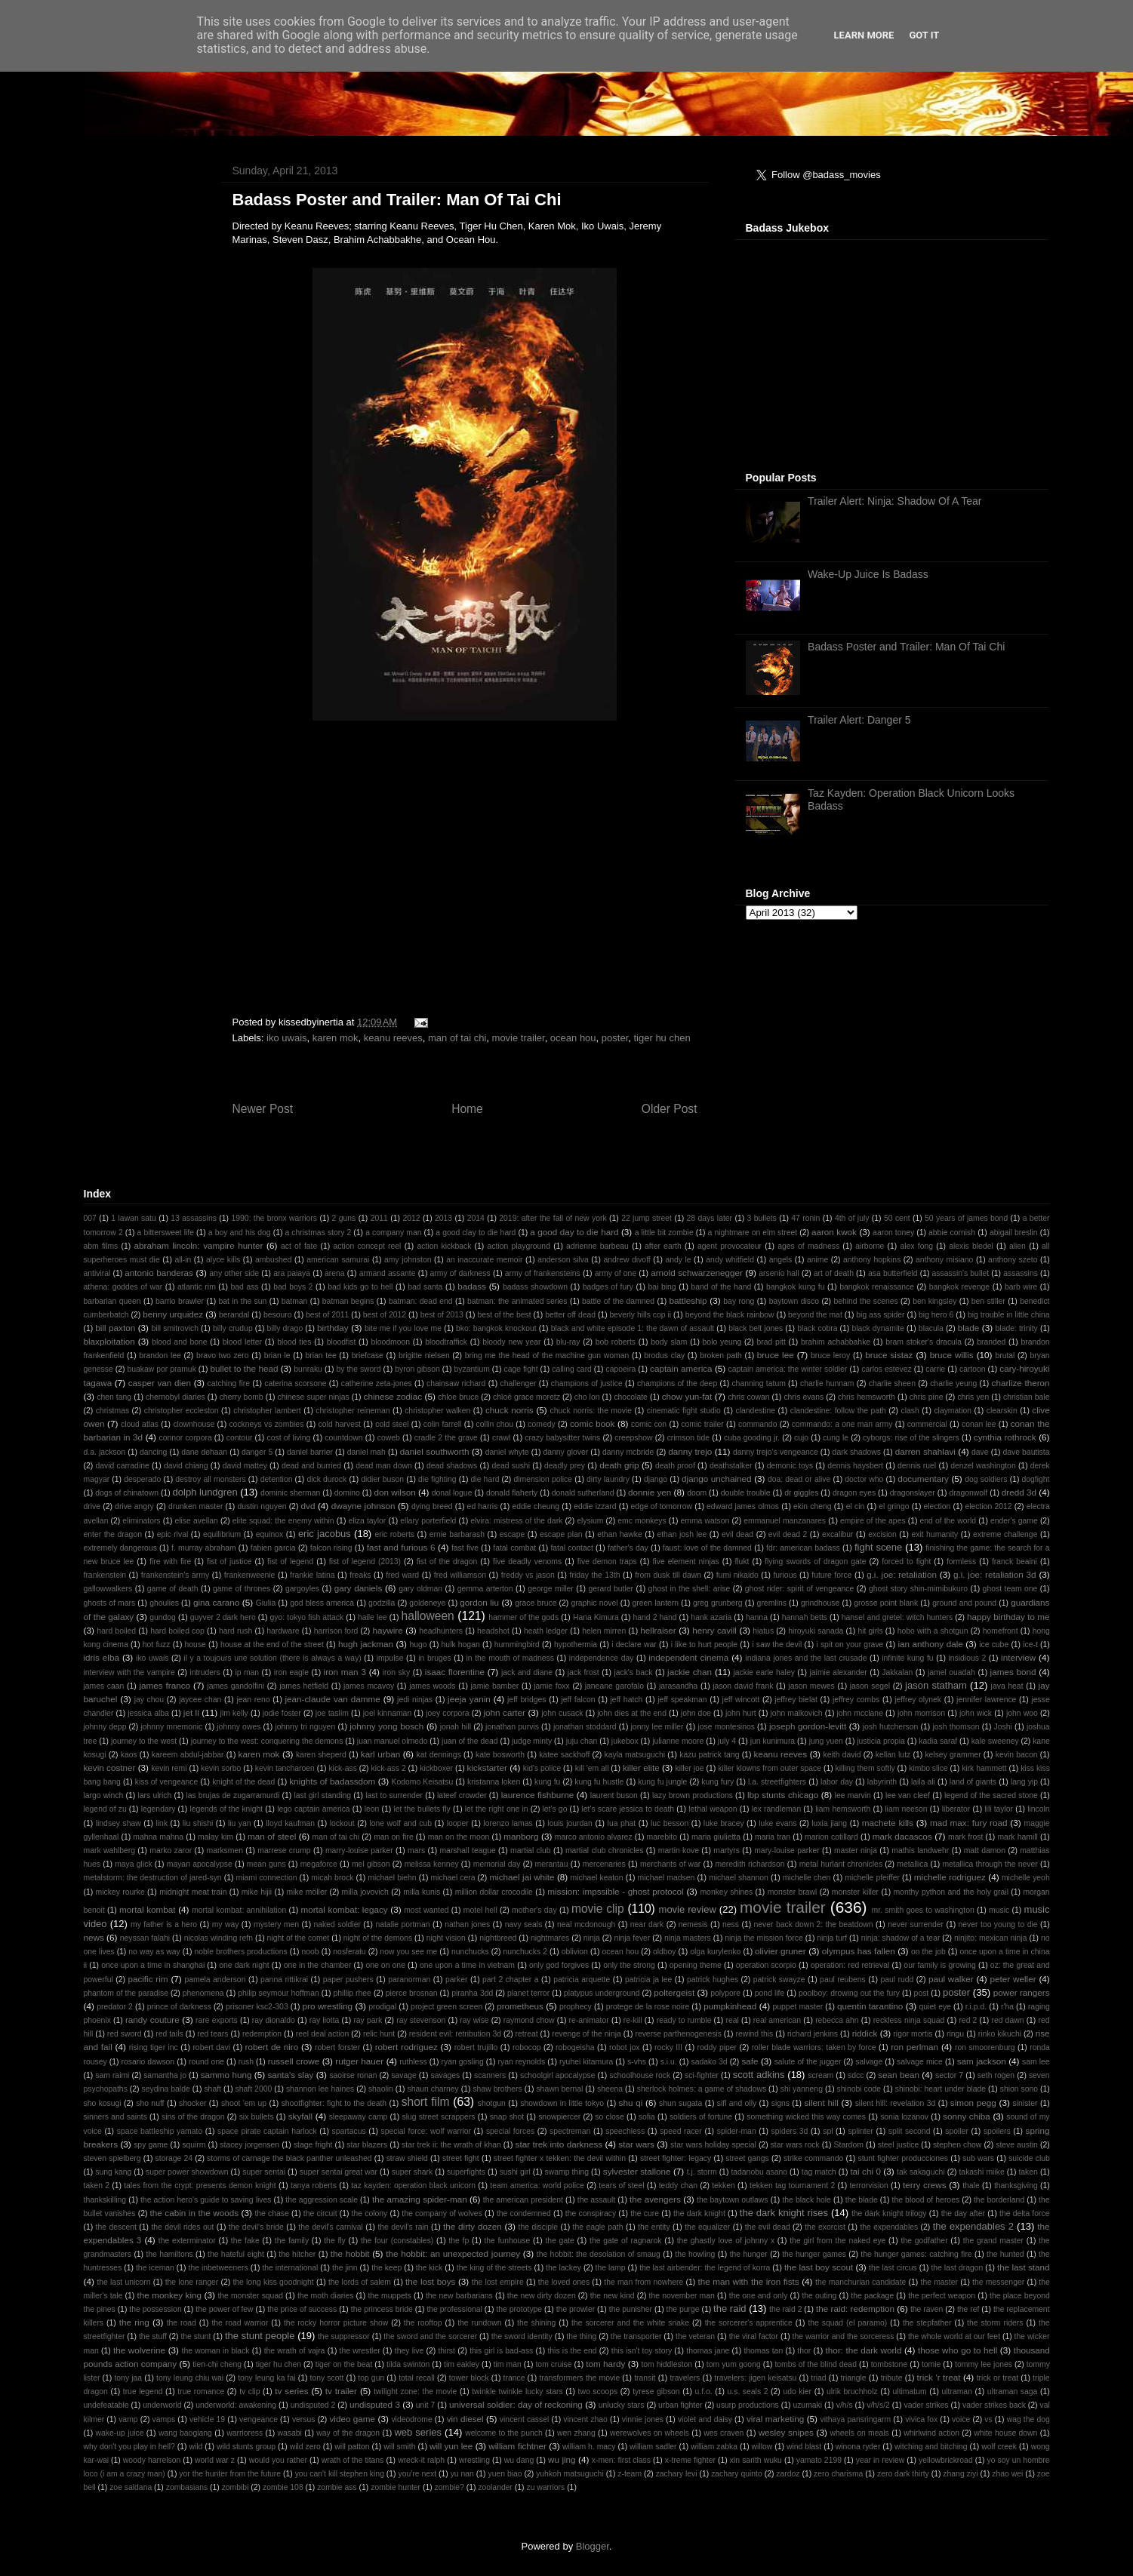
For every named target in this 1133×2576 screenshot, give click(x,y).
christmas (112, 1410)
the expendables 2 (973, 2226)
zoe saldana (130, 2487)
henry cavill (714, 1630)
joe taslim (332, 1713)
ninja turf (832, 1938)
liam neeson (906, 1809)
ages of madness (808, 1246)
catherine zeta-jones (376, 1383)
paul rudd (896, 1979)
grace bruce (535, 1603)
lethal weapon (712, 1809)
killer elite (641, 1767)
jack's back (633, 1672)
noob (310, 1951)
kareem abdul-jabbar (188, 1755)
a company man (393, 1232)
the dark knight (699, 2213)
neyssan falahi (145, 1938)
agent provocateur (729, 1246)
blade (969, 1328)
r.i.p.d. (976, 2007)
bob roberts (616, 1342)
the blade (861, 2200)
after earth (663, 1246)
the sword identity (522, 2336)
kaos (129, 1755)
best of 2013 (441, 1315)
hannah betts (804, 1617)
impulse (390, 1658)
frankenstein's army (175, 1575)
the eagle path (598, 2227)
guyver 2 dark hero (223, 1617)
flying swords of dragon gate (815, 1561)
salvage (868, 2062)
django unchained (717, 1478)
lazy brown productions (692, 1795)
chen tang (114, 1397)
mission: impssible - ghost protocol (615, 1891)
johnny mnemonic (172, 1727)
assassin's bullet (961, 1273)
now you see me (408, 1951)
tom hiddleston (666, 2364)
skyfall (300, 2116)
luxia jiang (829, 1823)
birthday (333, 1328)
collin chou (494, 1424)
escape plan (561, 1534)
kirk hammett (984, 1768)
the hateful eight (236, 2254)
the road (181, 2323)
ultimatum (910, 2391)
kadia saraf (938, 1741)
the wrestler (360, 2351)
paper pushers (348, 1979)
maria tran (772, 1837)
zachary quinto (736, 2474)
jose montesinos (726, 1727)
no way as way (154, 1951)
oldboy (664, 1951)
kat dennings (439, 1755)
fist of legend (290, 1561)
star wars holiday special (713, 2145)
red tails (169, 2034)
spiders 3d (789, 2131)
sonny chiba (966, 2116)
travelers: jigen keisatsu (755, 2378)
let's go (555, 1809)
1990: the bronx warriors (274, 1218)
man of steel (272, 1836)
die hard (485, 1479)
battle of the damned (618, 1301)
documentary (923, 1478)
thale (971, 2185)
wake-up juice (120, 2433)
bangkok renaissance (876, 1287)
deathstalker (731, 1466)
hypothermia (575, 1644)
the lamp (611, 2268)
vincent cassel (525, 2419)
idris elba (101, 1657)
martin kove (678, 1850)
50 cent (897, 1218)
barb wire (1021, 1287)
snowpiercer (559, 2117)
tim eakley (461, 2364)
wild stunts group (246, 2446)
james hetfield (303, 1686)
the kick (429, 2268)
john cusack (562, 1713)
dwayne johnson (363, 1506)
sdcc (856, 2075)
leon (372, 1809)
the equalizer (707, 2227)
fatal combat (514, 1548)
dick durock (326, 1479)
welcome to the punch (503, 2433)
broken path (721, 1355)
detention (276, 1479)
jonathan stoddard (585, 1727)
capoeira (621, 1369)
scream (820, 2075)
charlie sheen (892, 1383)
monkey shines (726, 1892)
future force (831, 1575)
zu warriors (545, 2487)
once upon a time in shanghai (153, 1965)
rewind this (755, 2034)
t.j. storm (702, 2172)
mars (416, 1850)
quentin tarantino (870, 2006)
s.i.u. (668, 2062)
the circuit (320, 2213)
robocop (527, 2047)
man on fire (394, 1837)
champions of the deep (677, 1383)
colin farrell (442, 1424)
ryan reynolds (522, 2062)
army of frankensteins (542, 1273)
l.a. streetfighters (777, 1782)
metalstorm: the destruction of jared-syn (153, 1878)
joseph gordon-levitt (807, 1726)
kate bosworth (500, 1755)
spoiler (956, 2131)
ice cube (993, 1644)
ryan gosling (463, 2062)
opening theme (696, 1965)
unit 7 (425, 2405)
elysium (590, 1521)
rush (246, 2062)
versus (304, 2419)
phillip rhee (352, 1993)
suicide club (1029, 2158)
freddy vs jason (528, 1575)
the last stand (1023, 2267)
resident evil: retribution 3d (455, 2034)
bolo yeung (722, 1342)
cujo (801, 1438)
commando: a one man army (842, 1424)
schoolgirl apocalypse (557, 2075)
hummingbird (517, 1644)
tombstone (889, 2364)
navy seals (524, 1924)
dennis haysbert (855, 1466)
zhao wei (1007, 2474)
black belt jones (755, 1328)
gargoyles (302, 1589)
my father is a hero (164, 1924)
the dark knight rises (784, 2212)
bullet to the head (244, 1368)
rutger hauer (359, 2061)
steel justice (898, 2145)
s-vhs (636, 2062)
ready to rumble (684, 2020)
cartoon (972, 1369)
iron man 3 (345, 1672)
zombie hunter (395, 2487)
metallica (912, 1864)
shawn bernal (559, 2089)
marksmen (225, 1850)
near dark (646, 1924)
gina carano (216, 1602)
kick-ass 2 (388, 1768)
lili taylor (998, 1809)
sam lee (1036, 2062)
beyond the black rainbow (729, 1315)
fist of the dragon (447, 1561)
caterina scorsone (295, 1383)
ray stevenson (420, 2020)
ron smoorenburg (985, 2047)
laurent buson (614, 1795)
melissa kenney (432, 1864)
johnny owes (238, 1727)
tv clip (249, 2391)
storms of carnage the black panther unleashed (289, 2158)
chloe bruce (458, 1397)
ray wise (474, 2020)
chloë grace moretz (526, 1397)
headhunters (441, 1631)
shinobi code (859, 2089)
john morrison (921, 1713)
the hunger (749, 2254)
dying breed (432, 1506)
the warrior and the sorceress (843, 2336)
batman (295, 1301)
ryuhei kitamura (586, 2062)
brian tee (321, 1355)
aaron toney (893, 1232)
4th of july (852, 1218)
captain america (681, 1368)
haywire (387, 1630)
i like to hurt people (704, 1644)
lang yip (1024, 1782)
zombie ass (337, 2487)
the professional (454, 2309)
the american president (523, 2200)
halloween (428, 1615)
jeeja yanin (469, 1699)
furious (784, 1575)
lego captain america (313, 1809)
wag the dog (1028, 2419)
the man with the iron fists (748, 2281)
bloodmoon (390, 1342)
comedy (541, 1424)
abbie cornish (951, 1232)
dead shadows (451, 1466)
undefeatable (106, 2405)
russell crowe (293, 2061)
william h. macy (589, 2446)
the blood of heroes (926, 2200)
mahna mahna (158, 1837)
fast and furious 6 (401, 1547)
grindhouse (820, 1603)
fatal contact (571, 1548)
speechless (625, 2131)
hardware (282, 1631)
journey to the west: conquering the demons (267, 1741)
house (195, 1644)
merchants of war (670, 1864)
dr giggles (801, 1493)
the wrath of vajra (294, 2351)
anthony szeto (1012, 1260)
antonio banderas (159, 1272)
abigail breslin (1014, 1232)
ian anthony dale (929, 1644)
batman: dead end (421, 1301)
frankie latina (312, 1575)
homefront (1000, 1631)
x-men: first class (621, 2460)
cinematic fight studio (684, 1410)
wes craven (724, 2433)
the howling (695, 2254)
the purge (683, 2309)
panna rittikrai (284, 1979)
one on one (385, 1965)
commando (757, 1424)
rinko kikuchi (999, 2034)
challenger (518, 1383)
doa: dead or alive (799, 1479)
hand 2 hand (654, 1617)
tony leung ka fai (266, 2378)
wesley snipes (786, 2432)
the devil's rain (402, 2227)
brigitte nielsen (424, 1355)
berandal (234, 1315)
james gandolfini (235, 1686)
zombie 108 (283, 2487)
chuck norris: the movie (591, 1410)
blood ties (294, 1342)
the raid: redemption (855, 2308)
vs (988, 2419)
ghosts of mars (110, 1603)
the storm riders (995, 2323)
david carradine (122, 1466)
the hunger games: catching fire (916, 2254)
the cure (644, 2213)
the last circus (893, 2268)
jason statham (936, 1685)
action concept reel (367, 1246)
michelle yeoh (1026, 1878)
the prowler (575, 2309)
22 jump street (646, 1218)
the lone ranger (192, 2282)
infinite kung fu (907, 1658)
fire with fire (170, 1561)
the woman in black (216, 2351)
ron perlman (914, 2047)
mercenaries (604, 1864)
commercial (927, 1424)
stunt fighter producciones (902, 2158)
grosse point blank (886, 1603)
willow (762, 2446)
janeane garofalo (614, 1686)
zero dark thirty (903, 2474)
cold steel (391, 1424)
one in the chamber (318, 1965)
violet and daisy (705, 2419)
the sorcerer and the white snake (630, 2323)
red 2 (968, 2020)
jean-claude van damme (332, 1699)
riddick (865, 2033)
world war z (215, 2460)
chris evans (804, 1397)
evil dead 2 (787, 1534)
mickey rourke (120, 1892)
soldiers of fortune (701, 2117)
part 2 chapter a (510, 1979)
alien (1017, 1246)
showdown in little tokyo (562, 2103)
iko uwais (286, 1038)
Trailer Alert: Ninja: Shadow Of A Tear (894, 501)
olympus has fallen (858, 1951)
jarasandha (678, 1686)
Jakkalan (897, 1672)
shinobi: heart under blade (940, 2089)
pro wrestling (328, 2006)
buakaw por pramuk (161, 1369)
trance (514, 2378)
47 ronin (805, 1218)
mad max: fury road (969, 1822)
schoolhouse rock (639, 2075)
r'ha (1007, 2007)
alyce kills (223, 1260)
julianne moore (678, 1741)
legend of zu (105, 1809)
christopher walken (437, 1410)
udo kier (797, 2391)
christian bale (1026, 1397)
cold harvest (340, 1424)
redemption (262, 2034)
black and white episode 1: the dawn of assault (633, 1328)
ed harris (482, 1506)
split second (909, 2131)
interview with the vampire (129, 1672)
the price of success (302, 2309)
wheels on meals (859, 2433)
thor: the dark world (863, 2350)
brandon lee (160, 1355)
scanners (490, 2075)
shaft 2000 (254, 2089)
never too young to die (998, 1924)
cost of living (288, 1438)
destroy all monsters (210, 1479)
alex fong (917, 1246)
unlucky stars (622, 2405)
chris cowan (748, 1397)
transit (644, 2378)
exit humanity (934, 1534)
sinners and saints (115, 2117)
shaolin (380, 2089)
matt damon (984, 1850)
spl (828, 2131)
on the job (928, 1951)
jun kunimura (773, 1741)
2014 (476, 1218)
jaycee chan (200, 1699)
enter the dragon (113, 1534)
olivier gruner (780, 1951)
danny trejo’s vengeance (775, 1452)
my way (225, 1924)
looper (458, 1823)
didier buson (382, 1479)
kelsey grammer (953, 1755)
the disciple (539, 2227)
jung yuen (826, 1741)
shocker (192, 2103)
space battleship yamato (160, 2131)
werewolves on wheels (649, 2433)
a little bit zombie (664, 1232)
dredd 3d (1019, 1492)
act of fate (299, 1246)
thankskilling (105, 2200)
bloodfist (341, 1342)
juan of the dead (470, 1741)
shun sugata (680, 2103)
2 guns (344, 1218)
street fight (460, 2158)
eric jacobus (324, 1533)
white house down (1005, 2433)
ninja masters (687, 1938)
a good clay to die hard (476, 1232)
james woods (432, 1686)
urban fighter (680, 2405)
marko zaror (170, 1850)
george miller (551, 1589)
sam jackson (981, 2061)
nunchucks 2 (524, 1951)
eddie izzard (595, 1506)
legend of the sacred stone (991, 1795)
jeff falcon (578, 1699)
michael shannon (738, 1878)
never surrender (916, 1924)
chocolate (630, 1397)
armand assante (387, 1273)
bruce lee (775, 1355)
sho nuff (150, 2103)
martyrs (726, 1850)
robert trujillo (476, 2047)
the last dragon (957, 2268)
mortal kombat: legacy (343, 1909)
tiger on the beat (344, 2364)
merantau (551, 1864)
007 (90, 1218)
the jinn (345, 2268)
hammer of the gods (523, 1617)
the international (290, 2268)
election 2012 (988, 1506)
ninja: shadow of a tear (901, 1938)
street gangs (747, 2158)
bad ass (245, 1287)
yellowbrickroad (946, 2460)
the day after (963, 2213)
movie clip (597, 1908)
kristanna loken (493, 1782)
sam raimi (112, 2075)
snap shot (507, 2117)
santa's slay (290, 2075)
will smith (399, 2446)
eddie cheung (535, 1506)
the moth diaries (325, 2296)
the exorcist (825, 2227)
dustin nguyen (261, 1506)
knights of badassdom (332, 1781)
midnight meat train (192, 1892)
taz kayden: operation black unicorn (413, 2185)
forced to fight (906, 1561)
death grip (619, 1465)
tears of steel (621, 2185)
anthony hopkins (872, 1260)
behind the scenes (865, 1301)
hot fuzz (157, 1644)
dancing (153, 1452)
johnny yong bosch (386, 1726)
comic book (592, 1423)
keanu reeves (393, 1038)
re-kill (632, 2020)
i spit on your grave (849, 1644)
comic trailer (702, 1424)
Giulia (266, 1603)
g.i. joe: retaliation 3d (994, 1574)
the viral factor (753, 2336)
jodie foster (282, 1713)
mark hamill (1017, 1837)
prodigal (382, 2007)
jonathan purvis (512, 1727)
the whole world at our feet (954, 2336)
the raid (729, 2308)
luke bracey (724, 1823)
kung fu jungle (662, 1782)
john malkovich (797, 1713)
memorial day (497, 1864)
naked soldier (337, 1924)
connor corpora (185, 1438)
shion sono (1019, 2089)
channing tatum (758, 1383)
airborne (869, 1246)
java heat (1007, 1686)
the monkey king (169, 2295)
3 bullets (762, 1218)
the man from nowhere (643, 2282)
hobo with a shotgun (932, 1631)
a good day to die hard (574, 1232)
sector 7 (949, 2075)
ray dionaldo (273, 2020)
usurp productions (747, 2405)
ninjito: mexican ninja (990, 1938)
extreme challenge (1005, 1534)
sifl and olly (736, 2103)
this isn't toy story (641, 2351)
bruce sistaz (889, 1355)
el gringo (894, 1506)
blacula (931, 1328)
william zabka (714, 2446)
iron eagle (291, 1672)
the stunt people (260, 2335)
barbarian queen (112, 1301)
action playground (519, 1246)
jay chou (149, 1699)
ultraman (956, 2391)
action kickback (444, 1246)
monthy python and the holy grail (950, 1892)
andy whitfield (730, 1260)
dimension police (542, 1479)
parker (456, 1979)
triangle (854, 2378)
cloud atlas (140, 1424)
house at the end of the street (272, 1644)
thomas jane (707, 2351)
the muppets (389, 2296)
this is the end (571, 2351)
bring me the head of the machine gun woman (547, 1355)
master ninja (855, 1850)
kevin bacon (1017, 1755)
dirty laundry (608, 1479)
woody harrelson (151, 2460)
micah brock (332, 1878)
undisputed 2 (313, 2405)
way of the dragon (348, 2433)
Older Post (669, 1108)
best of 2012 (384, 1315)
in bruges (434, 1658)
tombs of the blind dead (815, 2364)
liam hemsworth (842, 1809)
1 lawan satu (133, 1218)
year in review (880, 2460)
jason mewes (811, 1686)
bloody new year (511, 1342)
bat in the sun (243, 1301)
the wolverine (139, 2350)
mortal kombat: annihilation (239, 1910)
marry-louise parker (359, 1850)
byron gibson (417, 1369)
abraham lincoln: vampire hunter (198, 1245)
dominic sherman (290, 1493)
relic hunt (379, 2034)
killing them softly (865, 1768)
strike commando (813, 2158)
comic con (649, 1424)
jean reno (252, 1699)
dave (980, 1452)
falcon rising (331, 1548)
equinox (269, 1534)
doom (697, 1493)
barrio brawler (179, 1301)
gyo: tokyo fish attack (307, 1617)
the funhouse (507, 2240)
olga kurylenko (715, 1951)
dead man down (384, 1466)
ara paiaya (291, 1273)
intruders (204, 1672)
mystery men (276, 1924)
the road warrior (239, 2323)
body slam (669, 1342)
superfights (466, 2172)
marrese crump (283, 1850)
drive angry (134, 1506)
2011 (379, 1218)
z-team (629, 2474)
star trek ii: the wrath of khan (451, 2145)
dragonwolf (968, 1493)
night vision (446, 1938)
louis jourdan (570, 1823)
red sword (124, 2034)
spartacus (349, 2131)
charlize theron (1021, 1383)
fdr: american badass (803, 1548)
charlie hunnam (827, 1383)
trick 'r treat (939, 2377)
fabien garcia (273, 1548)
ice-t (1030, 1644)
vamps (164, 2419)
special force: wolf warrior (426, 2131)
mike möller (307, 1892)
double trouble (746, 1493)
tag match (819, 2172)
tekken (723, 2185)
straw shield (407, 2158)
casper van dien (159, 1383)
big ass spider (880, 1315)
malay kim (215, 1837)
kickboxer (436, 1768)
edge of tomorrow (661, 1506)
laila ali (923, 1782)
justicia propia (881, 1741)
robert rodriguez (406, 2047)
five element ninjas (685, 1561)
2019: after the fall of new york (552, 1218)
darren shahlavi (925, 1451)
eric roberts (394, 1534)
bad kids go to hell (360, 1287)
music (999, 1910)
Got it (924, 35)
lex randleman (777, 1809)
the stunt (195, 2336)
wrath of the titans (353, 2460)
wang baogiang (185, 2433)
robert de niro (272, 2047)
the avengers (655, 2199)
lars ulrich (154, 1795)
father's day (628, 1548)
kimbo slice (928, 1768)
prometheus (520, 2006)
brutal (1004, 1355)
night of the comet (298, 1938)
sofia (647, 2117)
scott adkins (759, 2074)
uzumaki (807, 2405)
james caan (104, 1686)
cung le (835, 1438)
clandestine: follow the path (838, 1410)
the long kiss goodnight (272, 2282)
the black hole (806, 2200)
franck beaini (1014, 1561)
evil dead (737, 1534)
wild (195, 2446)
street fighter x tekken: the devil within (560, 2158)
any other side (234, 1273)
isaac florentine (455, 1672)
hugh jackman (365, 1644)
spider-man (736, 2131)
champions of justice (587, 1383)
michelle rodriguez (950, 1877)
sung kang (113, 2172)
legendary (158, 1809)
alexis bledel (971, 1246)
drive (92, 1506)
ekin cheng (812, 1506)
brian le (277, 1355)
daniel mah (366, 1452)
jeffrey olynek (917, 1699)
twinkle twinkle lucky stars (517, 2391)
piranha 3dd (472, 1993)
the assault (596, 2200)
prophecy (575, 2007)
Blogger (592, 2546)
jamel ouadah (951, 1672)
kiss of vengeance (167, 1782)
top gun (371, 2378)
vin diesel (465, 2419)
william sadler (653, 2446)
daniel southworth (435, 1451)
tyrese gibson (656, 2391)
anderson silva (563, 1260)
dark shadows (857, 1452)
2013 (443, 1218)
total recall (417, 2378)
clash (910, 1410)
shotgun (492, 2103)
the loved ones (564, 2282)
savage (404, 2075)
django (655, 1479)
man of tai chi (457, 1038)
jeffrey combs (856, 1699)
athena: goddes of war (123, 1287)
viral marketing (775, 2419)
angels (781, 1260)
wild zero (305, 2446)
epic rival (173, 1534)
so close (609, 2117)
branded (991, 1342)
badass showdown (535, 1287)
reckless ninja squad (909, 2020)
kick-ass (342, 1768)
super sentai (263, 2172)
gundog (162, 1617)
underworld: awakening (236, 2405)
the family (292, 2240)
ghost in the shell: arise (689, 1589)
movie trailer (518, 1038)
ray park (367, 2020)
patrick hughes (712, 1979)
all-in (182, 1260)
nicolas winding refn (218, 1938)
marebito (662, 1837)
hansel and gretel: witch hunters (897, 1617)
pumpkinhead (730, 2006)
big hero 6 (936, 1315)
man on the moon (459, 1837)
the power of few (224, 2309)
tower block (469, 2378)
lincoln (1038, 1809)
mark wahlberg (110, 1850)
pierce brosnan (412, 1993)
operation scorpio (766, 1965)
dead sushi (510, 1466)
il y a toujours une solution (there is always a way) (272, 1658)
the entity (654, 2227)
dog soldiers (986, 1479)
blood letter (242, 1342)
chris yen (973, 1397)
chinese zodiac (393, 1396)
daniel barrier (310, 1452)
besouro (277, 1315)
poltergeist (674, 1992)
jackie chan (689, 1672)
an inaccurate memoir (484, 1260)
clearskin (1002, 1410)
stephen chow (957, 2145)
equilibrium (222, 1534)
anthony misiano (944, 1260)
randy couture (152, 2019)
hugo (417, 1644)
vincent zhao (585, 2419)
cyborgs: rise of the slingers (911, 1438)
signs (780, 2103)
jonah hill (455, 1727)
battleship (688, 1300)
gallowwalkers (108, 1589)
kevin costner (110, 1767)
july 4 (727, 1741)
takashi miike (981, 2172)
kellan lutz (893, 1755)
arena (335, 1273)
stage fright (313, 2145)
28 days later (710, 1218)
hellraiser (658, 1630)
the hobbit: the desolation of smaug (598, 2254)
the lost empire (498, 2282)
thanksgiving (1016, 2185)
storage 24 (173, 2158)
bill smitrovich (175, 1328)
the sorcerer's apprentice (749, 2323)
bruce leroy (830, 1355)
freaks (360, 1575)
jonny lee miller (657, 1727)
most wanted (426, 1910)
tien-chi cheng (217, 2364)
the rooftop (423, 2323)
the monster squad (250, 2296)
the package (872, 2296)
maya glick (133, 1864)
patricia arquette (581, 1979)
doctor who (864, 1479)
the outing (819, 2296)
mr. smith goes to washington (923, 1910)
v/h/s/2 (878, 2405)
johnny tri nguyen (305, 1727)
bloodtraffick (446, 1342)
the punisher (630, 2309)
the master (939, 2282)
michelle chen (807, 1878)
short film (426, 2101)
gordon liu (479, 1602)
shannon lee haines (320, 2089)
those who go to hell (957, 2350)
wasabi (289, 2433)
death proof (675, 1466)
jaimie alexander (838, 1672)
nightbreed (497, 1938)
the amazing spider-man (419, 2199)
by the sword (359, 1369)
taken (1027, 2172)
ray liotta (324, 2020)
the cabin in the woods (194, 2213)
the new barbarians (459, 2296)
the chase (271, 2213)
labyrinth (882, 1782)
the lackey (563, 2268)
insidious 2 (967, 1658)
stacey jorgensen (249, 2145)
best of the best (504, 1315)
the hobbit (350, 2253)
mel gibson (371, 1864)
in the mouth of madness (510, 1658)
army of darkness (460, 1273)
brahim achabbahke (835, 1342)
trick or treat (997, 2378)
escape (512, 1534)
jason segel (870, 1686)
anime (817, 1260)
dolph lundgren (205, 1492)
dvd (308, 1506)
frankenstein (105, 1575)
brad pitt (770, 1342)
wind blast (804, 2446)
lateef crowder (462, 1795)
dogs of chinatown (127, 1493)
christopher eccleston (181, 1410)
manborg (520, 1836)
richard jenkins (812, 2034)
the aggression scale (321, 2200)
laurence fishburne (537, 1795)
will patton (351, 2446)
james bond (1013, 1672)
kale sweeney (995, 1741)
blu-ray (568, 1342)
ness (730, 1924)
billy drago (285, 1328)
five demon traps (607, 1561)
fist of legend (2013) (365, 1561)
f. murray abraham (203, 1548)
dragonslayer (912, 1493)
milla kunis (421, 1892)
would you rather (278, 2460)
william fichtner (517, 2446)
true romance (200, 2391)
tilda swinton (407, 2364)
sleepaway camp (358, 2117)
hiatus (763, 1631)
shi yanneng (801, 2089)
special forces (510, 2131)
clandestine (756, 1410)
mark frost (965, 1837)
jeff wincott (741, 1699)
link (162, 1823)
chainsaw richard (455, 1383)
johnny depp (105, 1727)
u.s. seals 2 (748, 2391)
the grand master (993, 2240)
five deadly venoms (527, 1561)
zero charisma (838, 2474)
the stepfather (927, 2323)
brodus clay (664, 1355)
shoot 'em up (243, 2103)
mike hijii (257, 1892)
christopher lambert (267, 1410)
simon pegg (973, 2102)
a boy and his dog (239, 1232)
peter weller (1013, 1979)
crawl (501, 1438)
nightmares (550, 1938)
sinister (1025, 2103)
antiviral (97, 1273)
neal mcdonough (586, 1924)
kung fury (717, 1782)
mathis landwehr (920, 1850)
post (921, 1993)
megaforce (318, 1864)
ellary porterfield (428, 1521)
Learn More (864, 35)
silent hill (821, 2102)
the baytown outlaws (732, 2200)
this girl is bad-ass (501, 2351)
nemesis (693, 1924)
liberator (956, 1809)
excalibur (838, 1534)
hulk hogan (461, 1644)
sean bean (898, 2075)
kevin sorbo (221, 1768)
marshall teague (467, 1850)
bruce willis (952, 1355)
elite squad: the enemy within (283, 1521)
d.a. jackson (105, 1452)
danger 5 (257, 1452)
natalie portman (402, 1924)
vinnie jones (642, 2419)
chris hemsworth (866, 1397)
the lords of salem (359, 2282)
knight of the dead (243, 1782)
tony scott (327, 2378)
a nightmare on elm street (753, 1232)
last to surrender (394, 1795)
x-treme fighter (690, 2460)
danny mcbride (628, 1452)
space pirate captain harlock (267, 2131)
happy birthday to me (1008, 1617)
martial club (530, 1850)
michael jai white (521, 1877)
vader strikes (926, 2405)
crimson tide (688, 1438)
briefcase (367, 1355)
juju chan (582, 1741)
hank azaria (711, 1617)
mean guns (266, 1864)
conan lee (979, 1424)
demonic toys (790, 1466)
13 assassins (194, 1218)
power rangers (1021, 1992)
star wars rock (795, 2145)
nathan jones (467, 1924)
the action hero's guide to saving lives (206, 2200)
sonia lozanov (904, 2117)
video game (352, 2419)
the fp (458, 2240)
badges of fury (608, 1287)
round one (206, 2062)
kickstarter (487, 1767)
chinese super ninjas (313, 1397)
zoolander (495, 2487)
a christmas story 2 (318, 1232)
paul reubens (843, 1979)
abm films (101, 1246)
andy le (678, 1260)
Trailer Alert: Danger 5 (859, 720)
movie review (687, 1909)
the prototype (519, 2309)
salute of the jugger (808, 2062)
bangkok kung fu (795, 1287)
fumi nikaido (737, 1575)
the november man (682, 2296)
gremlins (772, 1603)
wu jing (562, 2459)
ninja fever (632, 1938)
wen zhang (576, 2433)
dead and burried (311, 1466)
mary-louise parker (786, 1850)
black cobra (817, 1328)
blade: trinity (1017, 1328)
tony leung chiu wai (189, 2378)
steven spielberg (112, 2158)
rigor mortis (912, 2034)
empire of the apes (873, 1521)
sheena (610, 2089)
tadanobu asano (759, 2172)
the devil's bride (256, 2227)
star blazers (366, 2145)
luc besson (669, 1823)
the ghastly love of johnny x (725, 2240)
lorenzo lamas (507, 1823)
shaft (212, 2089)
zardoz (787, 2474)
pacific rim (148, 1979)
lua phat (622, 1823)
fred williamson (460, 1575)
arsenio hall (779, 1273)
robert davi (211, 2047)
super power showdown (187, 2172)
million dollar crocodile (494, 1892)
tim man (508, 2364)
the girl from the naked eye (837, 2240)
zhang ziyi (960, 2474)
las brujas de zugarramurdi (232, 1795)
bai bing (662, 1287)
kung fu (547, 1782)
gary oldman (420, 1589)
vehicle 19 (207, 2419)
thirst (446, 2351)
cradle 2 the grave (446, 1438)
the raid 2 (785, 2309)
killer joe (690, 1768)
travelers (685, 2378)
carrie (935, 1369)
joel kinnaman (387, 1713)
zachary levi (676, 2474)
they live (409, 2351)
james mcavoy (368, 1686)
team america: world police (537, 2185)
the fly (335, 2240)
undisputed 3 (374, 2404)
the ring (134, 2322)
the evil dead (767, 2227)
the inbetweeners (218, 2268)
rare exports (217, 2020)
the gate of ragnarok (625, 2240)
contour (239, 1438)
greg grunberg (718, 1603)
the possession (155, 2309)
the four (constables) (397, 2240)
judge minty (532, 1741)
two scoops (598, 2391)
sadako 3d (709, 2062)
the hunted (1005, 2254)
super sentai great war (338, 2172)
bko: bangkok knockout (496, 1328)
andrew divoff (627, 1260)
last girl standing (322, 1795)
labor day (837, 1782)
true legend (143, 2391)
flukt (741, 1561)
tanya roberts (314, 2185)
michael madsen (665, 1878)
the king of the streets (494, 2268)
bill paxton (115, 1328)
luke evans (777, 1823)
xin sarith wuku (756, 2460)
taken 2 (96, 2185)
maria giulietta (715, 1837)
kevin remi (168, 1768)
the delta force (1024, 2213)
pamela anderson (215, 1979)
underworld (162, 2405)
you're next (418, 2474)
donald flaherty (511, 1493)
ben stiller (988, 1301)
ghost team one (1010, 1589)
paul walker (951, 1979)
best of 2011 (327, 1315)
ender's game (1014, 1521)
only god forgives (559, 1965)
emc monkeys (641, 1521)
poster (615, 1038)
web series (418, 2432)
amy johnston (407, 1260)
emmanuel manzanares (785, 1521)
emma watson (705, 1521)
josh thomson (955, 1727)
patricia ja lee (648, 1979)
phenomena (203, 1993)
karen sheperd (321, 1755)
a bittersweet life (165, 1232)
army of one (615, 1273)
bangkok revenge (959, 1287)
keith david (842, 1755)
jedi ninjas (415, 1699)
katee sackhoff (564, 1755)
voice (961, 2419)
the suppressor (344, 2336)
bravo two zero (222, 1355)
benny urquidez (173, 1314)
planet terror (528, 1993)
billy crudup (233, 1328)
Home (467, 1108)
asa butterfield (893, 1273)
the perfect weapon (941, 2296)
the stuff (153, 2336)
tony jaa (128, 2378)
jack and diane (527, 1672)
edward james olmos (743, 1506)
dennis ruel (916, 1466)
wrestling (474, 2460)
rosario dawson (148, 2062)
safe (749, 2061)
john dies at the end (632, 1713)
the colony (370, 2213)
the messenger (998, 2282)
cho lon (587, 1397)
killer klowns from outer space (769, 1768)
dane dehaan (204, 1452)
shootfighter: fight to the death (334, 2103)
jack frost (583, 1672)
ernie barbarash (457, 1534)
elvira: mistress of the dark (516, 1521)
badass (471, 1286)
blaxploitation (109, 1341)
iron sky (396, 1672)
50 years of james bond (966, 1218)
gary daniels (358, 1588)
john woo (1022, 1713)
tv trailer (341, 2391)
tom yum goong (734, 2364)
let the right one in (496, 1809)
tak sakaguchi (921, 2172)
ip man (247, 1672)
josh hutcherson (891, 1727)
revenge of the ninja (586, 2034)
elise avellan (195, 1521)
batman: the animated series (517, 1301)
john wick (975, 1713)
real (731, 2020)
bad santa (425, 1287)
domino (347, 1493)
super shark (412, 2172)
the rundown (479, 2323)
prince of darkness (179, 2007)
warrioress (244, 2433)
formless (961, 1561)
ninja (591, 1938)
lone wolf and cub (400, 1823)
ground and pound (964, 1603)
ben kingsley (934, 1301)
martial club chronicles (604, 1850)
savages (445, 2075)
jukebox (625, 1741)
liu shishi (198, 1823)
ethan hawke (619, 1534)
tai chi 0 (865, 2171)
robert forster (337, 2047)
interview (1018, 1657)
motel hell (480, 1910)
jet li (191, 1712)
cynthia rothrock (1005, 1437)
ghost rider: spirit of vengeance (799, 1589)
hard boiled (116, 1631)
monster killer (855, 1892)
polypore (725, 1993)
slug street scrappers (438, 2117)
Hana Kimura (596, 1617)
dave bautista (1025, 1452)
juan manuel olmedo (392, 1741)
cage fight (520, 1369)
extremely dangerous (120, 1548)
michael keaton (597, 1878)
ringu (955, 2034)
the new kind (612, 2296)
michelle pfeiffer (872, 1878)
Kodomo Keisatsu (423, 1782)
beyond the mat (815, 1315)
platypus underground (602, 1993)
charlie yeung (953, 1383)
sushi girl (515, 2172)
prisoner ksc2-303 (257, 2007)
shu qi (631, 2102)
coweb (388, 1438)
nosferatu (349, 1951)
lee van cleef (907, 1795)
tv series (291, 2391)
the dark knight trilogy (889, 2213)
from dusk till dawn (668, 1575)
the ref (968, 2309)
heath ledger (546, 1631)
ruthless (412, 2062)
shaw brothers (497, 2089)
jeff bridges (526, 1699)
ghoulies (164, 1603)
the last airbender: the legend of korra (704, 2268)
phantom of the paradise (126, 1993)
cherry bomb (241, 1397)
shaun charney (432, 2089)
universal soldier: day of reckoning (516, 2404)
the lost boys (430, 2281)
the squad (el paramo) (847, 2323)
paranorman (409, 1979)
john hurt (740, 1713)
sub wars (978, 2158)
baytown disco (794, 1301)
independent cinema (688, 1657)
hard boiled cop (177, 1631)
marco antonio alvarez (594, 1837)
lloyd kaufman (290, 1823)
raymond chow (529, 2020)
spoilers (997, 2131)
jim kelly (234, 1713)
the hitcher (297, 2254)
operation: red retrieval (850, 1965)
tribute (892, 2378)
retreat (527, 2034)
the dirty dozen (472, 2226)
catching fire (229, 1383)
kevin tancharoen (285, 1768)
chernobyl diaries (175, 1397)
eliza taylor (367, 1521)
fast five (465, 1548)
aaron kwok (834, 1232)
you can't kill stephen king (339, 2474)
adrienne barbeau (597, 1246)
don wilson (394, 1492)
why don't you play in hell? (129, 2446)
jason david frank (743, 1686)
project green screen (446, 2007)
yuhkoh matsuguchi (570, 2474)
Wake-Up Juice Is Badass (868, 574)
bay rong (738, 1301)
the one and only (758, 2296)
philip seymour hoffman (278, 1993)
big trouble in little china (1009, 1315)
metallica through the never (989, 1864)
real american (777, 2020)
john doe (696, 1713)
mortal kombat (147, 1909)
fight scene (878, 1547)
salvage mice (920, 2062)
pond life (769, 1993)
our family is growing (939, 1965)
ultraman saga (1012, 2391)
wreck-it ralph (421, 2460)
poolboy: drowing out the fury (849, 1993)
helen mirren (604, 1631)
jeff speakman (682, 1699)
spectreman (570, 2131)
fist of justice (229, 1561)
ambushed (273, 1260)
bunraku (308, 1369)
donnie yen (649, 1492)
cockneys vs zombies (266, 1424)
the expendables (889, 2227)
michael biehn (392, 1878)
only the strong (629, 1965)
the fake (245, 2240)
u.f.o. (704, 2391)
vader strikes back (994, 2405)
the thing (581, 2336)
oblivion (575, 1951)
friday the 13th (595, 1575)
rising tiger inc (153, 2047)
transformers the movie (579, 2378)
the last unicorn (123, 2282)
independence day (601, 1658)
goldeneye (427, 1603)
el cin (855, 1506)
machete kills (887, 1822)
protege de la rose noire (648, 2007)
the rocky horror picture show (336, 2323)
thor (804, 2351)
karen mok (335, 1038)
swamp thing (567, 2172)
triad (818, 2378)
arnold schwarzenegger (697, 1272)
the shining (536, 2323)
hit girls (869, 1631)
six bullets (256, 2117)
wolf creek (999, 2446)
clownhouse (193, 1424)
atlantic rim (196, 1287)
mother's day (534, 1910)
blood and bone (179, 1342)
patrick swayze (779, 1979)
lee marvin (853, 1795)
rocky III (668, 2047)
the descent (116, 2227)
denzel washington (982, 1466)
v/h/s (844, 2405)
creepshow (633, 1438)
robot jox (624, 2047)
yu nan (462, 2474)
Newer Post (263, 1108)
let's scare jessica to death (627, 1809)
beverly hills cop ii (641, 1315)
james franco (164, 1685)
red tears (212, 2034)
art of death (834, 1273)
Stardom (849, 2145)
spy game (151, 2145)
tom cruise (553, 2364)
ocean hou (573, 1038)
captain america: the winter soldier (788, 1369)
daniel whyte (507, 1452)
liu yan (239, 1823)
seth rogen (996, 2075)
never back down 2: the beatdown (813, 1924)
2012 (411, 1218)
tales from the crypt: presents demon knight (200, 2185)
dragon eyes (854, 1493)
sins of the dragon (193, 2117)
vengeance (258, 2419)
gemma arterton (485, 1589)
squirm (193, 2145)
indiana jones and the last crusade (806, 1658)
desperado (142, 1479)
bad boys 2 (292, 1287)
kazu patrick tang (709, 1755)
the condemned (524, 2213)
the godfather (924, 2240)
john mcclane (859, 1713)
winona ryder (858, 2446)
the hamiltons (169, 2254)
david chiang (186, 1466)
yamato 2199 (819, 2460)
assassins (1020, 1273)
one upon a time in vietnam (467, 1965)
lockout (342, 1823)
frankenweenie (250, 1575)
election (937, 1506)
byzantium (471, 1369)
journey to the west (144, 1741)
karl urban (380, 1754)
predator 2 (115, 2007)
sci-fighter (702, 2075)
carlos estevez (886, 1369)
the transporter (636, 2336)
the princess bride (382, 2309)
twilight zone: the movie (415, 2391)
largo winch (104, 1795)
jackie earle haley (764, 1672)
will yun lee (451, 2446)
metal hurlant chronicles (840, 1864)
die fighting (437, 1479)
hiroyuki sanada (815, 1631)
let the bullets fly (421, 1809)
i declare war (633, 1644)
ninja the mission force (763, 1938)
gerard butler (610, 1589)
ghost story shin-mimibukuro (918, 1589)
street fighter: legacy (675, 2158)
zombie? (449, 2487)
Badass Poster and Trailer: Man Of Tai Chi (906, 647)
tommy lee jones (983, 2364)
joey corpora (447, 1713)
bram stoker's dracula (923, 1342)
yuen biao (505, 2474)
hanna (757, 1617)
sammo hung (226, 2075)
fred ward (402, 1575)
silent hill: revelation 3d (895, 2103)
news (94, 1937)
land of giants (973, 1782)
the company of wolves (442, 2213)
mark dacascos (902, 1836)
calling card (572, 1369)
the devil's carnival (330, 2227)
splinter (860, 2131)
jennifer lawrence (986, 1699)
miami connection (266, 1878)
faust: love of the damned (707, 1548)
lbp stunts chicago (782, 1795)
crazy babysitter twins (562, 1438)
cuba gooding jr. (752, 1438)
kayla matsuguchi (634, 1755)
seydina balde (166, 2089)
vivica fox (921, 2419)
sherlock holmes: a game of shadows (701, 2089)
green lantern (656, 1603)
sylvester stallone (637, 2171)
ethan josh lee (682, 1534)
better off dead (570, 1315)
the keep (386, 2268)
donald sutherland (583, 1493)
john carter (504, 1712)
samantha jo (164, 2075)
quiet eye (935, 2007)
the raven (926, 2309)
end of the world (948, 1521)
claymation (952, 1410)
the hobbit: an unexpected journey (453, 2253)
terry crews (925, 2185)
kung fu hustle (598, 1782)
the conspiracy (590, 2213)
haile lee (372, 1617)
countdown (343, 1438)
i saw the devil (777, 1644)
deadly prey (564, 1466)
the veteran (695, 2336)
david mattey (245, 1466)
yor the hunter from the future (230, 2474)
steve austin (1017, 2145)
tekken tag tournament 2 (792, 2185)
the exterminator (187, 2240)
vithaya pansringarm (855, 2419)
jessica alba (148, 1713)
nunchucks (470, 1951)
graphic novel (594, 1603)
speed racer (681, 2131)
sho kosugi (103, 2103)
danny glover (565, 1452)
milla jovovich (365, 1892)
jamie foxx (552, 1686)
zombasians (187, 2487)
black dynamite (877, 1328)
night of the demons (377, 1938)
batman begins (348, 1301)
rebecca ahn (836, 2020)
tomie (931, 2364)
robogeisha (575, 2047)
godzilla (381, 1603)
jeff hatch (627, 1699)
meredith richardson (749, 1864)
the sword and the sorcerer (430, 2336)
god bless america (322, 1603)
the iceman (155, 2268)
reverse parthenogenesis (678, 2034)
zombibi (235, 2487)
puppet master (798, 2007)
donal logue (452, 1493)
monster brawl (792, 1892)
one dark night (244, 1965)
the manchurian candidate (860, 2282)
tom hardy (605, 2364)
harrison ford (336, 1631)
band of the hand (721, 1287)
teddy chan (678, 2185)
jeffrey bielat (795, 1699)
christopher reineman (352, 1410)
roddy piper (717, 2047)
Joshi (1003, 1727)
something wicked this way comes (806, 2117)
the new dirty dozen (541, 2296)
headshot (493, 1631)
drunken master (195, 1506)
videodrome (411, 2419)
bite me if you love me (403, 1328)
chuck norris (509, 1410)
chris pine (927, 1397)
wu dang (519, 2460)
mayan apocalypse (199, 1864)
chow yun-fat (687, 1396)
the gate (559, 2240)
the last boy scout (818, 2267)
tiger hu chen (661, 1038)
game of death (173, 1589)
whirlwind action (931, 2433)
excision (882, 1534)
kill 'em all (592, 1768)
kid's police (542, 1768)
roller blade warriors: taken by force (814, 2047)
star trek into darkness (559, 2144)
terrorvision (868, 2185)
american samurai (337, 1260)
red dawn (1007, 2020)
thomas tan (763, 2351)
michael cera (452, 1878)
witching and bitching (931, 2446)
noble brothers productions (241, 1951)
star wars (636, 2144)
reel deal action (322, 2034)
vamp (128, 2419)
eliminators (141, 1521)
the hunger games (814, 2254)
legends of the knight (226, 1809)
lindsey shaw (118, 1823)
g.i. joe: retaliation (902, 1574)
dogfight (1035, 1479)
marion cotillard (831, 1837)
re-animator (589, 2020)
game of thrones (241, 1589)
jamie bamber (495, 1686)
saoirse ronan (353, 2075)
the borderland (999, 2200)
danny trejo (690, 1451)
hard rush (235, 1631)
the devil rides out (182, 2227)
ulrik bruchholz (852, 2391)
